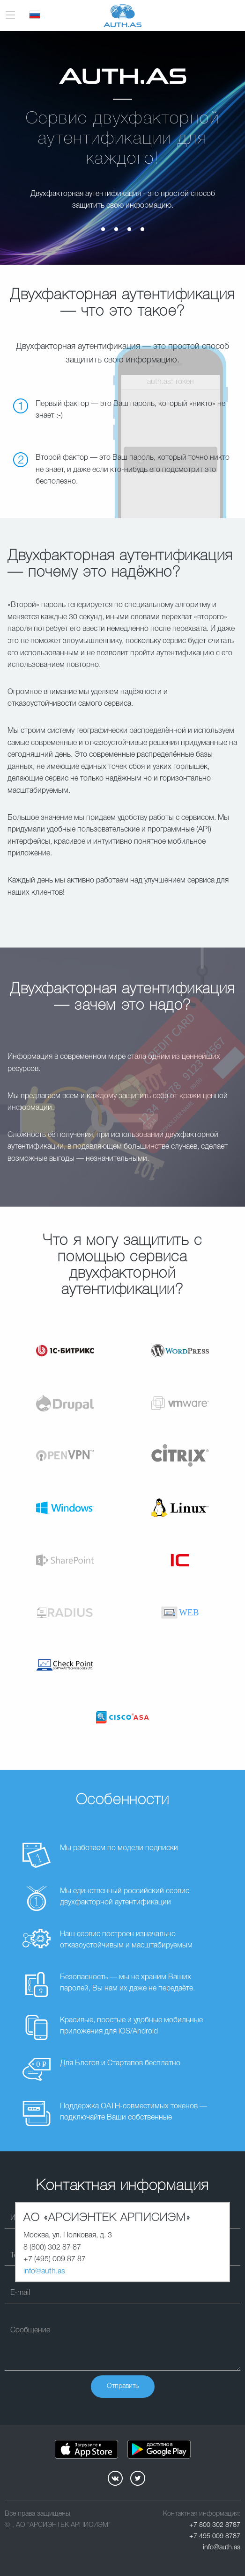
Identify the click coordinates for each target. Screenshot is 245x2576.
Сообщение (30, 2330)
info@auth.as (44, 2271)
